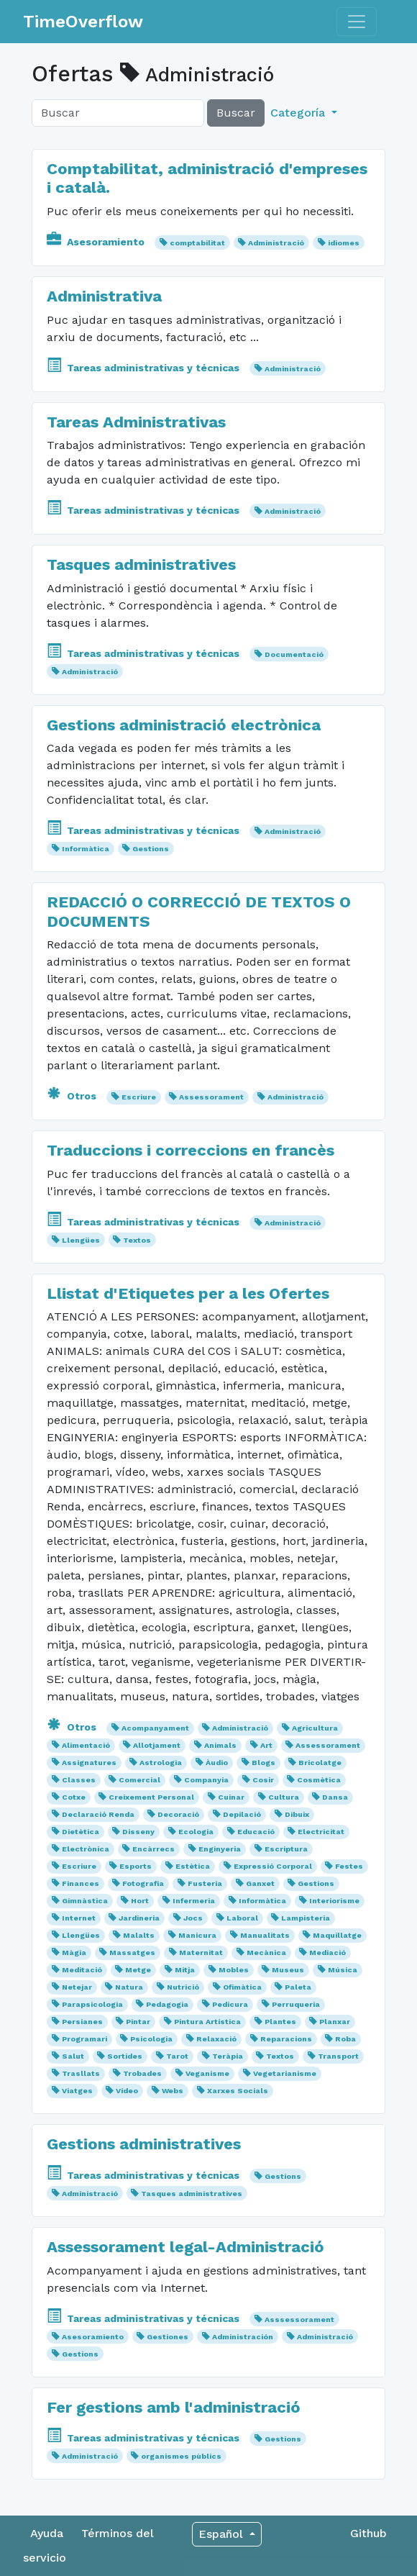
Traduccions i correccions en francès (190, 1149)
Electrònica (85, 1849)
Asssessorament (299, 2319)
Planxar (334, 2021)
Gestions (150, 848)
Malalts (139, 1935)
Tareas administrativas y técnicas (144, 367)
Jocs (193, 1918)
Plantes (280, 2021)
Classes (79, 1779)
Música (342, 1969)
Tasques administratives (141, 564)
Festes (349, 1866)
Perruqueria (296, 2004)
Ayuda (46, 2533)
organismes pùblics (181, 2456)
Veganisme (207, 2073)
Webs (172, 2090)
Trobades (142, 2073)
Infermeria (194, 1900)
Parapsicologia (92, 2004)
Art (266, 1745)
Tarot (177, 2056)
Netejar (77, 1987)
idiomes (343, 243)
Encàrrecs (153, 1849)
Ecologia (196, 1831)
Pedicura (230, 2004)
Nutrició (183, 1987)
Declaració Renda (98, 1814)
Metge (138, 1969)
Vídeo (127, 2090)
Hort (140, 1900)
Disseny (138, 1831)
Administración (242, 2336)
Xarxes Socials (237, 2090)
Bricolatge (320, 1762)
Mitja (185, 1969)
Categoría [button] (299, 112)
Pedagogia (167, 2004)
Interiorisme (334, 1900)
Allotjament (156, 1745)
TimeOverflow (83, 22)
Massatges (132, 1952)
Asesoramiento (97, 242)
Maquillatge (337, 1935)
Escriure (139, 1097)
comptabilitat (197, 243)
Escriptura (286, 1849)
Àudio (217, 1762)
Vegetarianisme (284, 2073)
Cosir (263, 1779)
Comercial (139, 1779)
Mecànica (266, 1952)
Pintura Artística (207, 2021)
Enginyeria (219, 1849)
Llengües (81, 1240)
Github (368, 2533)
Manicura (197, 1935)
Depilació (242, 1814)
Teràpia (227, 2056)
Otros (73, 1096)
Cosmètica (319, 1779)
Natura (129, 1987)
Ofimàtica (242, 1987)
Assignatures (89, 1762)
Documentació (294, 654)
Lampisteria (305, 1918)
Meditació (82, 1969)
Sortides (124, 2056)
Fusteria (205, 1883)
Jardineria (139, 1918)
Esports (135, 1866)
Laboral (242, 1918)
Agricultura (315, 1728)
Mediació (327, 1952)
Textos (137, 1240)
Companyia (206, 1779)
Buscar (235, 112)
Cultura (283, 1797)
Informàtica (85, 848)
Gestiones (167, 2336)
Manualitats (265, 1935)
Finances (80, 1883)
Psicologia (151, 2039)
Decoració (178, 1814)
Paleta (298, 1987)
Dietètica (80, 1831)
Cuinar (231, 1797)
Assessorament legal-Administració (185, 2246)
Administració (276, 243)
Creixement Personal (151, 1797)
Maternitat (201, 1952)
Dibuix (297, 1814)
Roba (345, 2039)
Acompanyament (155, 1728)
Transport (338, 2056)
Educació (256, 1831)
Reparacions (286, 2039)
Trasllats (81, 2073)
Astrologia (160, 1762)
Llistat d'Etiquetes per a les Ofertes (188, 1293)
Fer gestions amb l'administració (174, 2407)
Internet (79, 1918)
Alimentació (86, 1745)
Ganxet (260, 1883)
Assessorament (211, 1097)
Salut (73, 2056)
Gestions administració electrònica (184, 724)
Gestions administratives (144, 2143)
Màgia (74, 1952)
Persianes (82, 2021)
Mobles (234, 1969)
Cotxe (74, 1797)
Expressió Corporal (273, 1866)
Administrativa (104, 295)
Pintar (138, 2021)
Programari (84, 2039)
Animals (220, 1745)
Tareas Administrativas (136, 421)
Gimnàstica (85, 1900)
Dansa (335, 1797)
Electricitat (321, 1831)
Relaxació (216, 2039)
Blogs (263, 1762)
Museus (288, 1969)
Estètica (192, 1866)
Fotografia (143, 1883)
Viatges (77, 2090)
